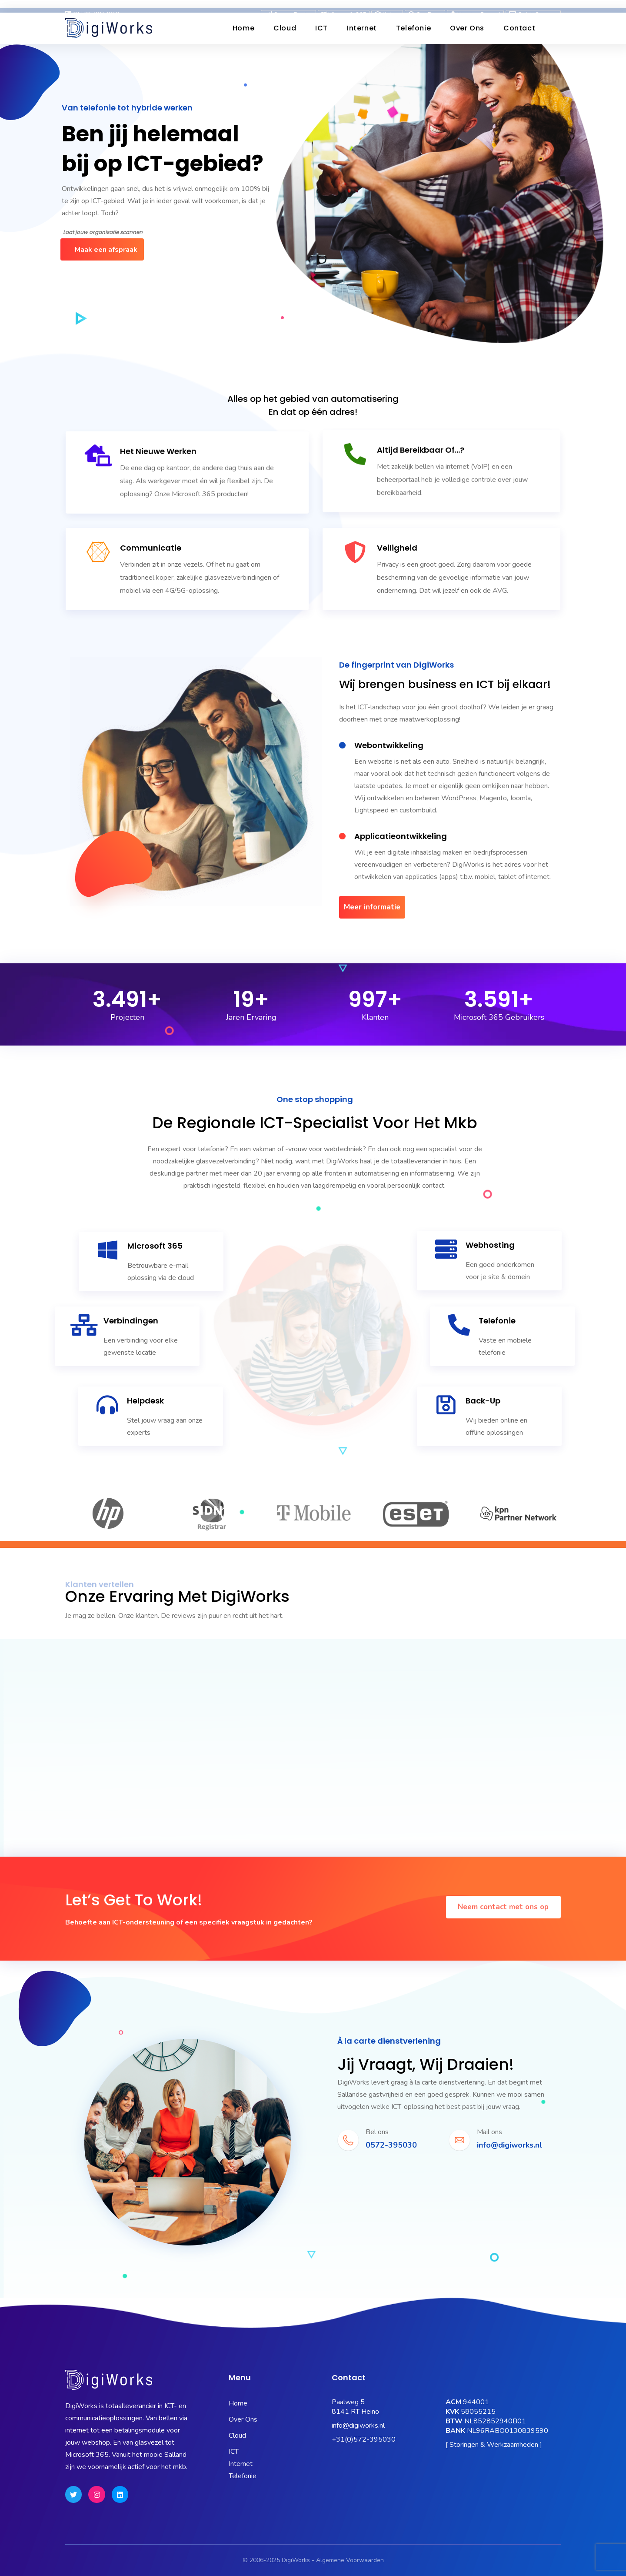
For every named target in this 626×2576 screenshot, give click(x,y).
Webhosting (490, 1245)
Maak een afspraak (106, 249)
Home (243, 28)
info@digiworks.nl (358, 2425)
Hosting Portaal (475, 6)
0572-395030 (92, 6)
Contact (519, 28)
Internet (362, 28)
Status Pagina (288, 6)
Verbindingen (130, 1320)
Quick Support (533, 6)
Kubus (387, 6)
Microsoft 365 (343, 6)
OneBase (425, 6)
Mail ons (489, 2132)
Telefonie (413, 28)
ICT (321, 28)
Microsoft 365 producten (209, 414)
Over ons (467, 28)
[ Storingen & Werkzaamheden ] (494, 2444)
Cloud (284, 28)
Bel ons (377, 2132)
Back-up (483, 1400)
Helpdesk (145, 1400)
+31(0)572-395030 (364, 2439)
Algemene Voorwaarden (350, 2560)
